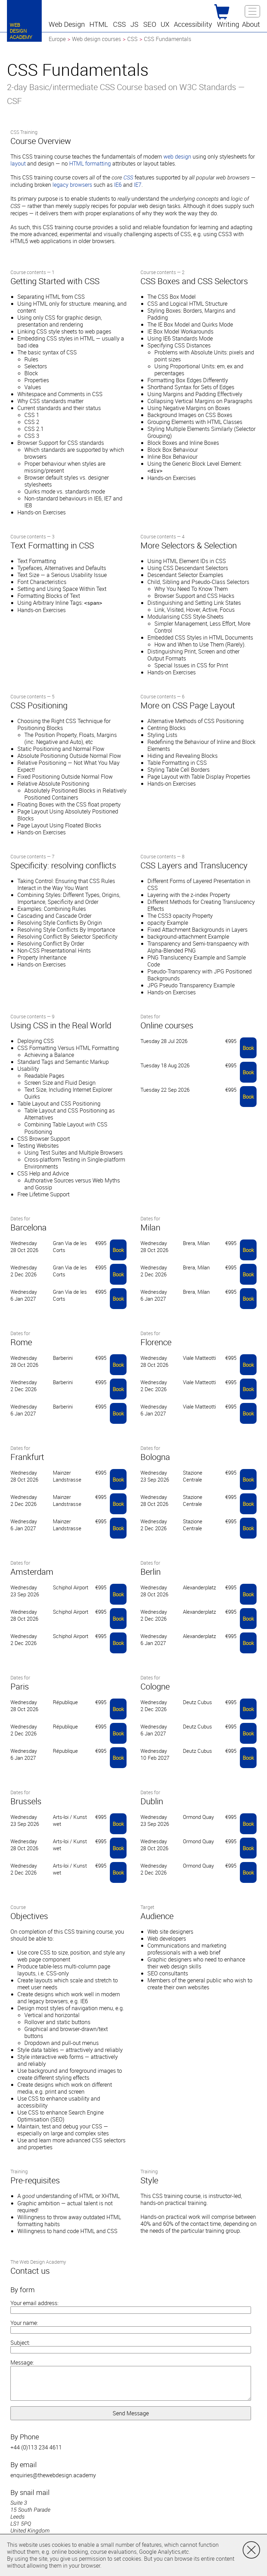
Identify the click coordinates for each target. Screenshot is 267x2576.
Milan (150, 1227)
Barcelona (28, 1227)
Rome (21, 1342)
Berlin (150, 1571)
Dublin (151, 1801)
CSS (128, 177)
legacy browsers (72, 184)
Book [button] (248, 1047)
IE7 (137, 184)
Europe (57, 39)
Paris (19, 1686)
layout (18, 163)
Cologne (155, 1686)
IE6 (118, 184)
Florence (155, 1342)
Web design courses (96, 39)
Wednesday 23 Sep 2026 (154, 1476)
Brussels (25, 1801)
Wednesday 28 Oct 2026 (24, 1246)
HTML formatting (90, 163)
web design (177, 156)
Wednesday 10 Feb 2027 (154, 1754)
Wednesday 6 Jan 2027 (23, 1295)
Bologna (155, 1456)
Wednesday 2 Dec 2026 (23, 1271)
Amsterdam (31, 1571)
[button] (68, 24)
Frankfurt (27, 1456)
